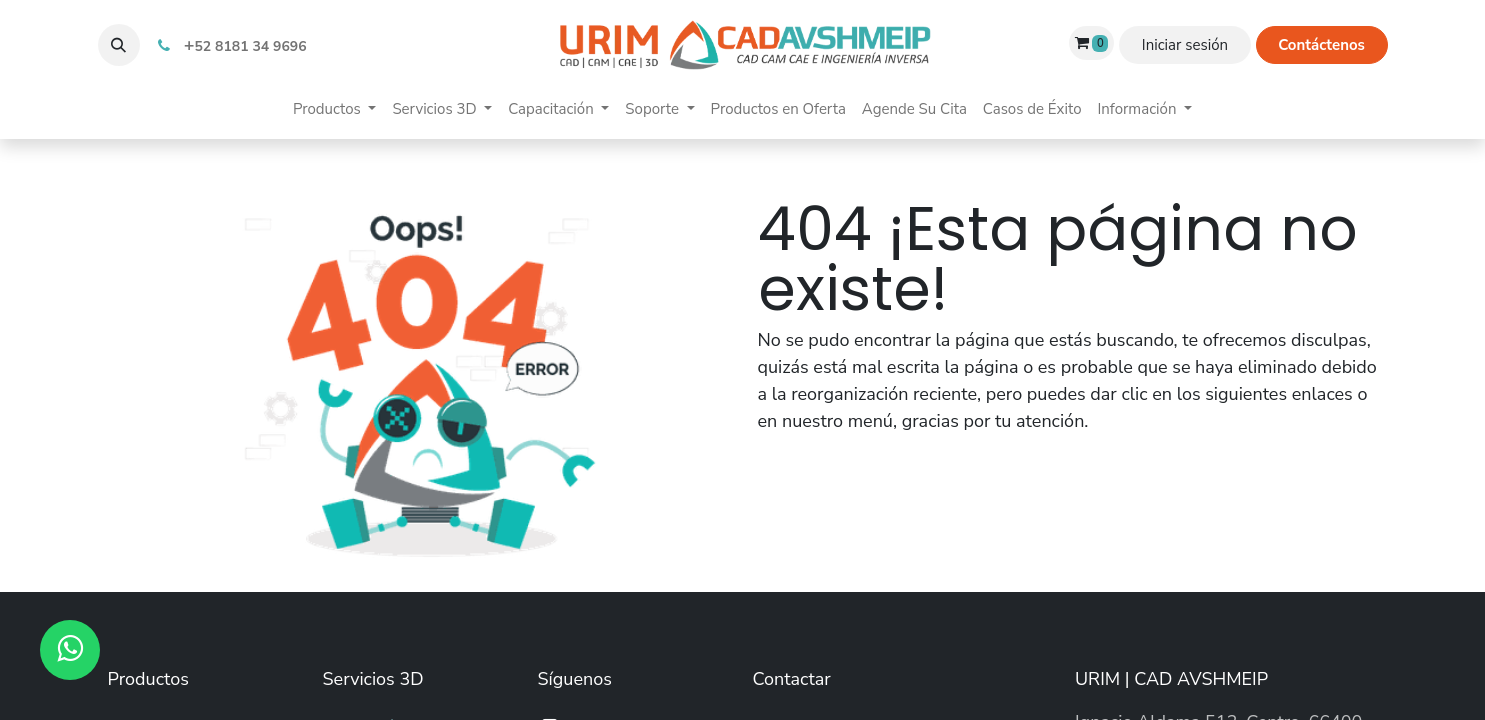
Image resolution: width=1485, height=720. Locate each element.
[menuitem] (334, 109)
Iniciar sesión (1185, 45)
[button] (119, 45)
